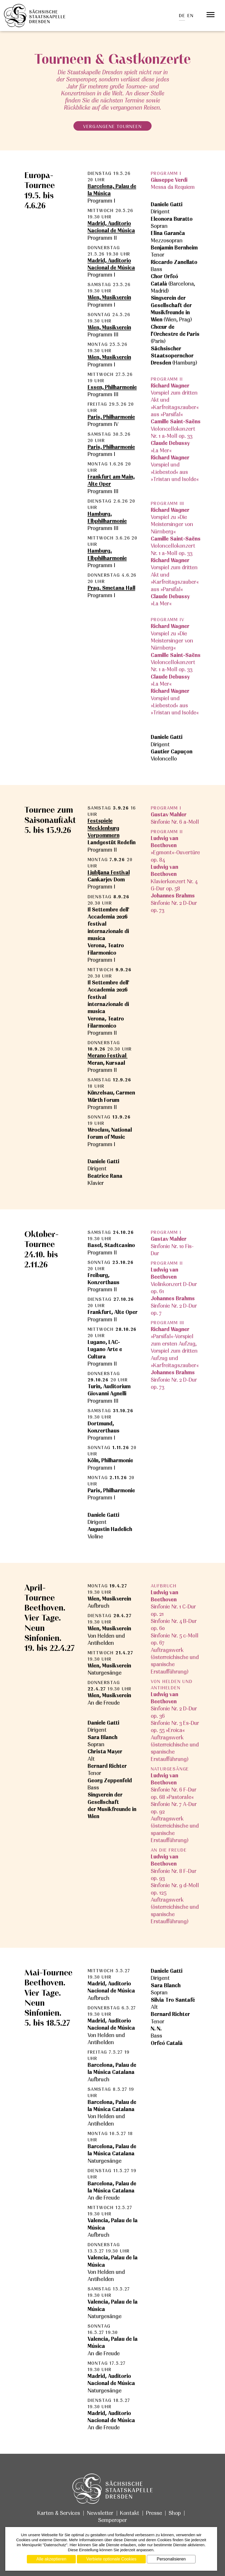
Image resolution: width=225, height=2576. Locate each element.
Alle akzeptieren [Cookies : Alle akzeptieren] (51, 2559)
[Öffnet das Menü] (210, 14)
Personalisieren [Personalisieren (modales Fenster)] (171, 2559)
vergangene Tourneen (112, 126)
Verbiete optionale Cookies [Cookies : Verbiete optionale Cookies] (111, 2559)
